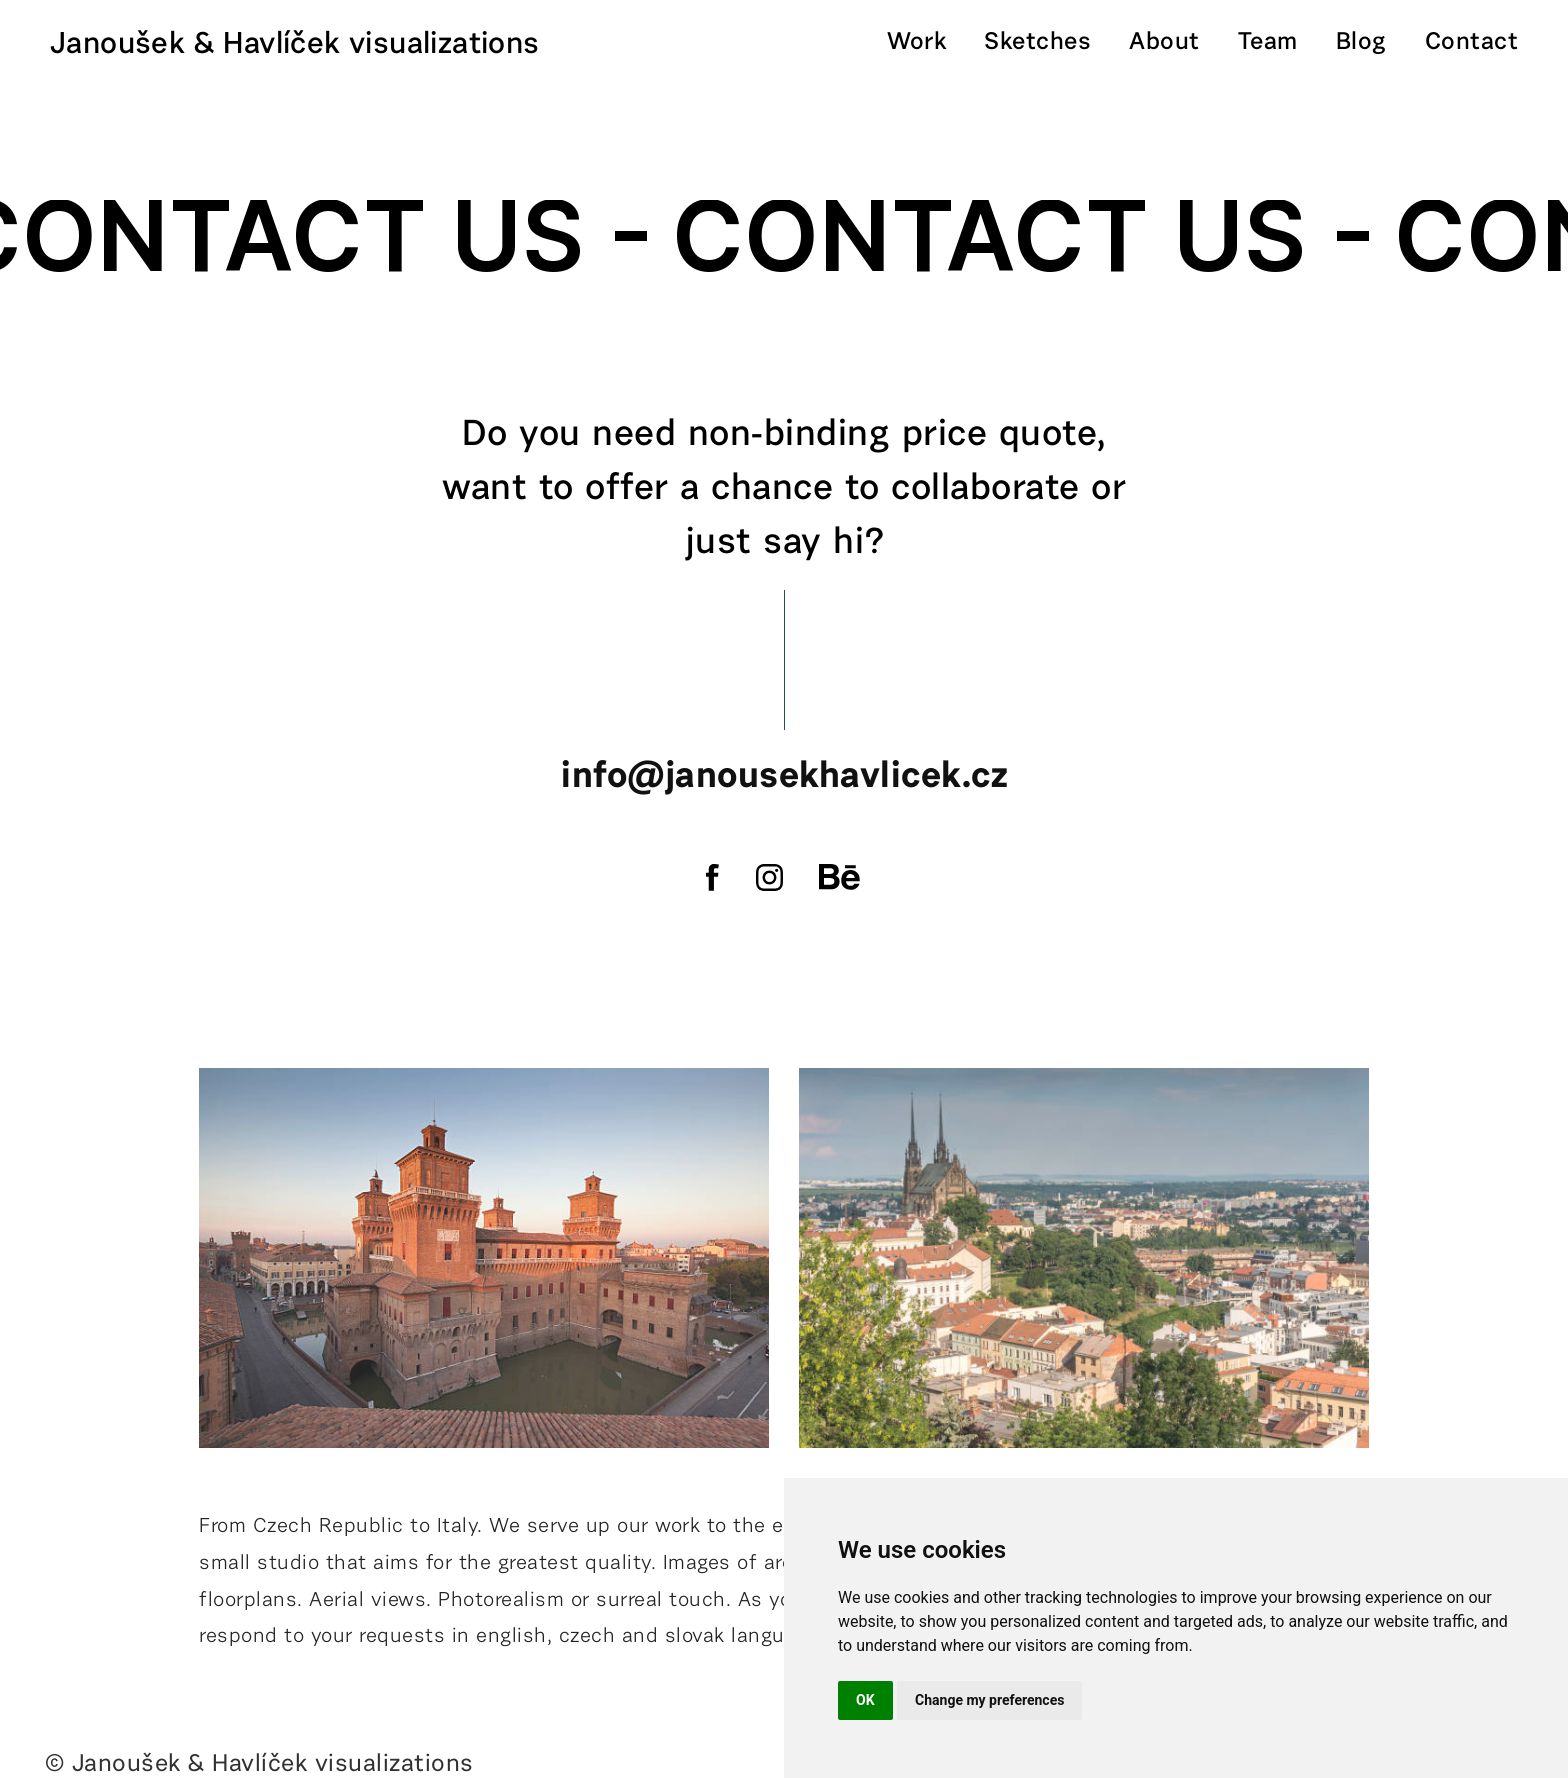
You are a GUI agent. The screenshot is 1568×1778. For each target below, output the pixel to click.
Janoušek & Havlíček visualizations (295, 45)
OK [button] (865, 1700)
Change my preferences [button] (989, 1700)
